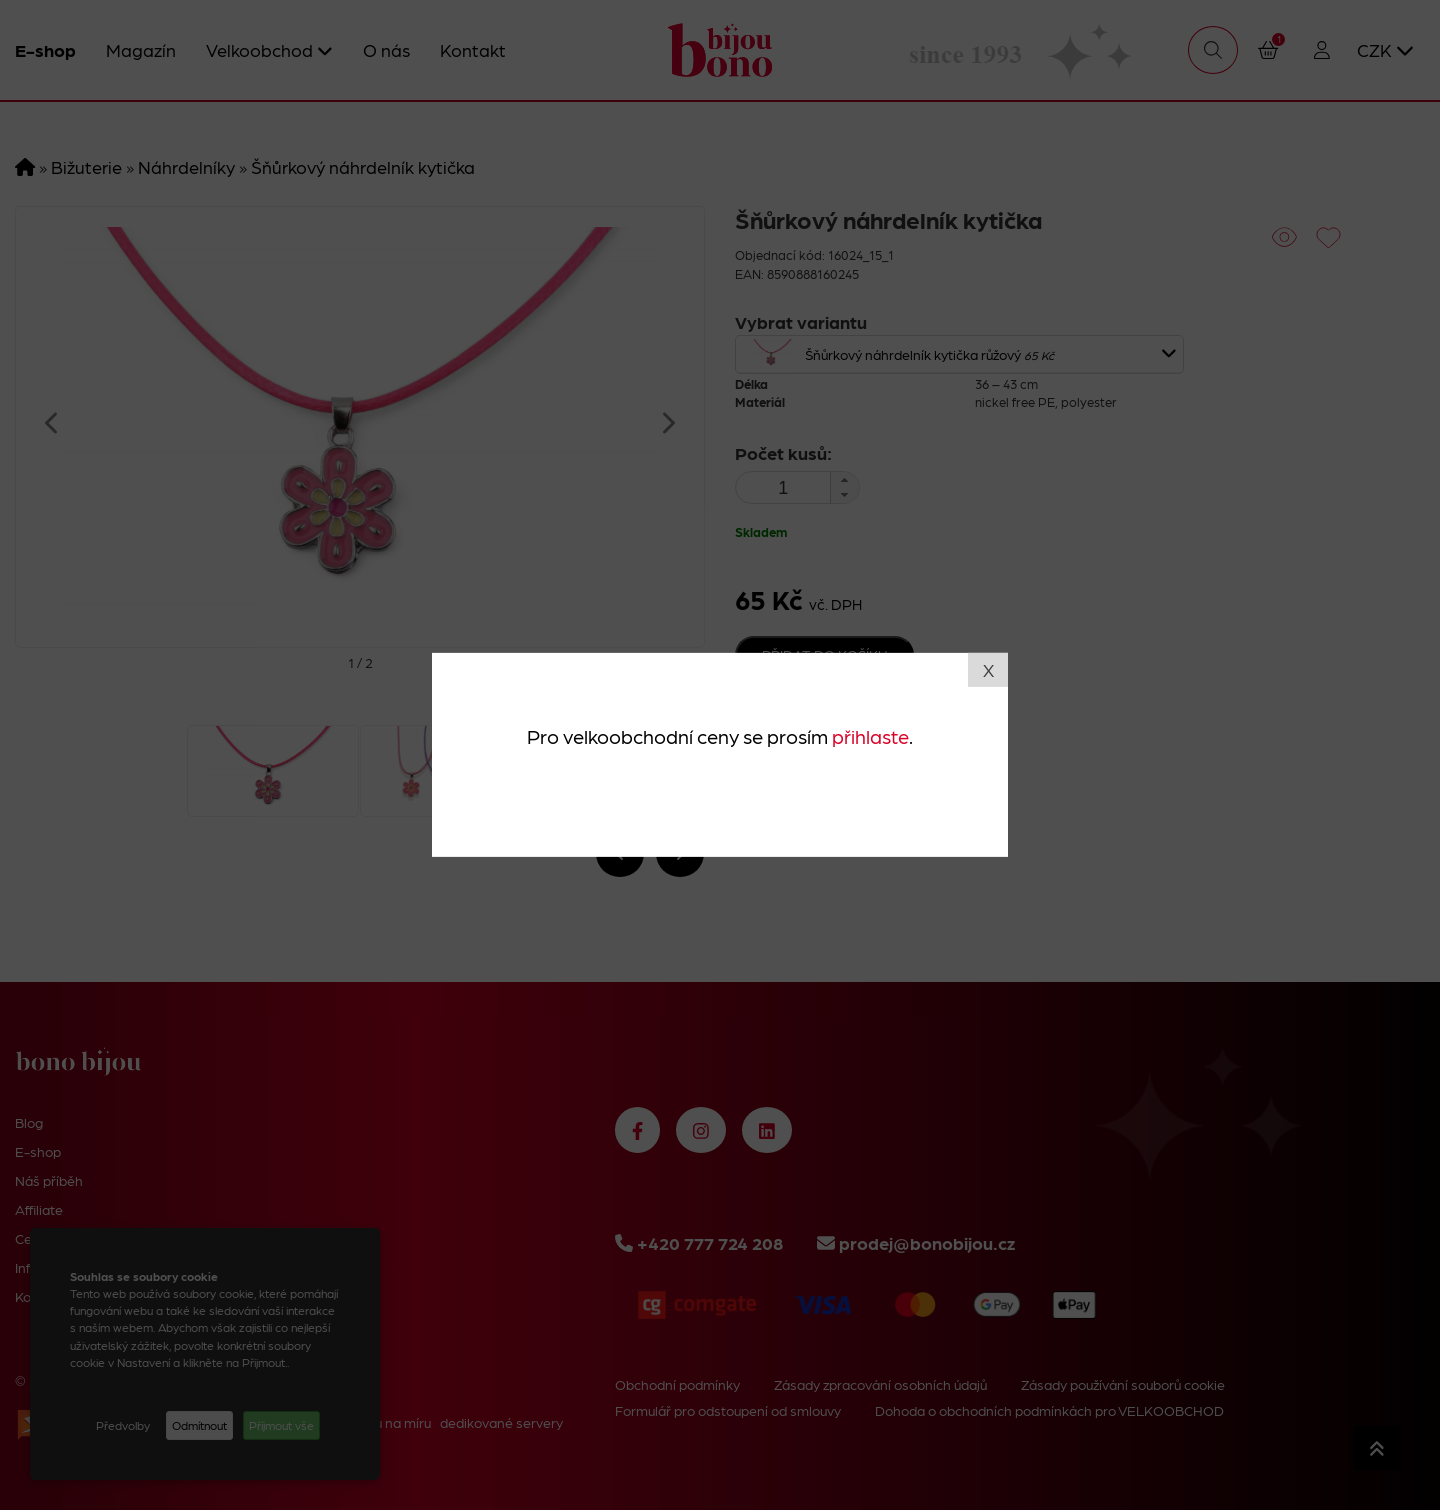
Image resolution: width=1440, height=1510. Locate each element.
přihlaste (870, 735)
